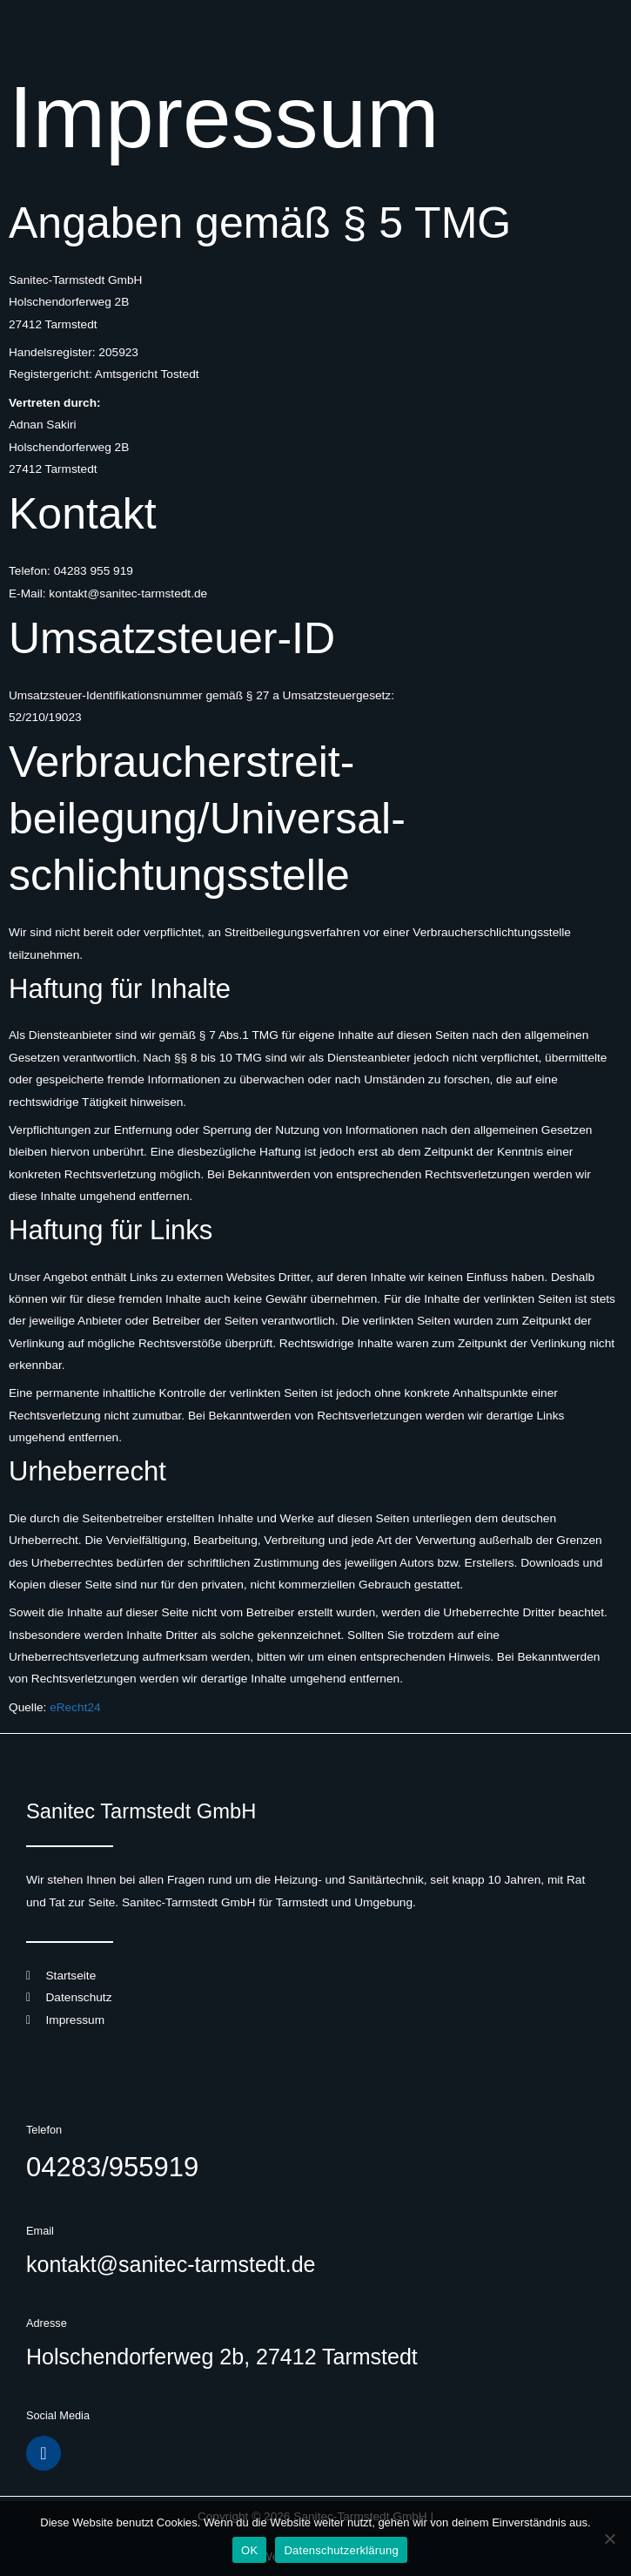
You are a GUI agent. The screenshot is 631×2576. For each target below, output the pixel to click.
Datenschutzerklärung (341, 2550)
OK (249, 2550)
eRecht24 (75, 1707)
